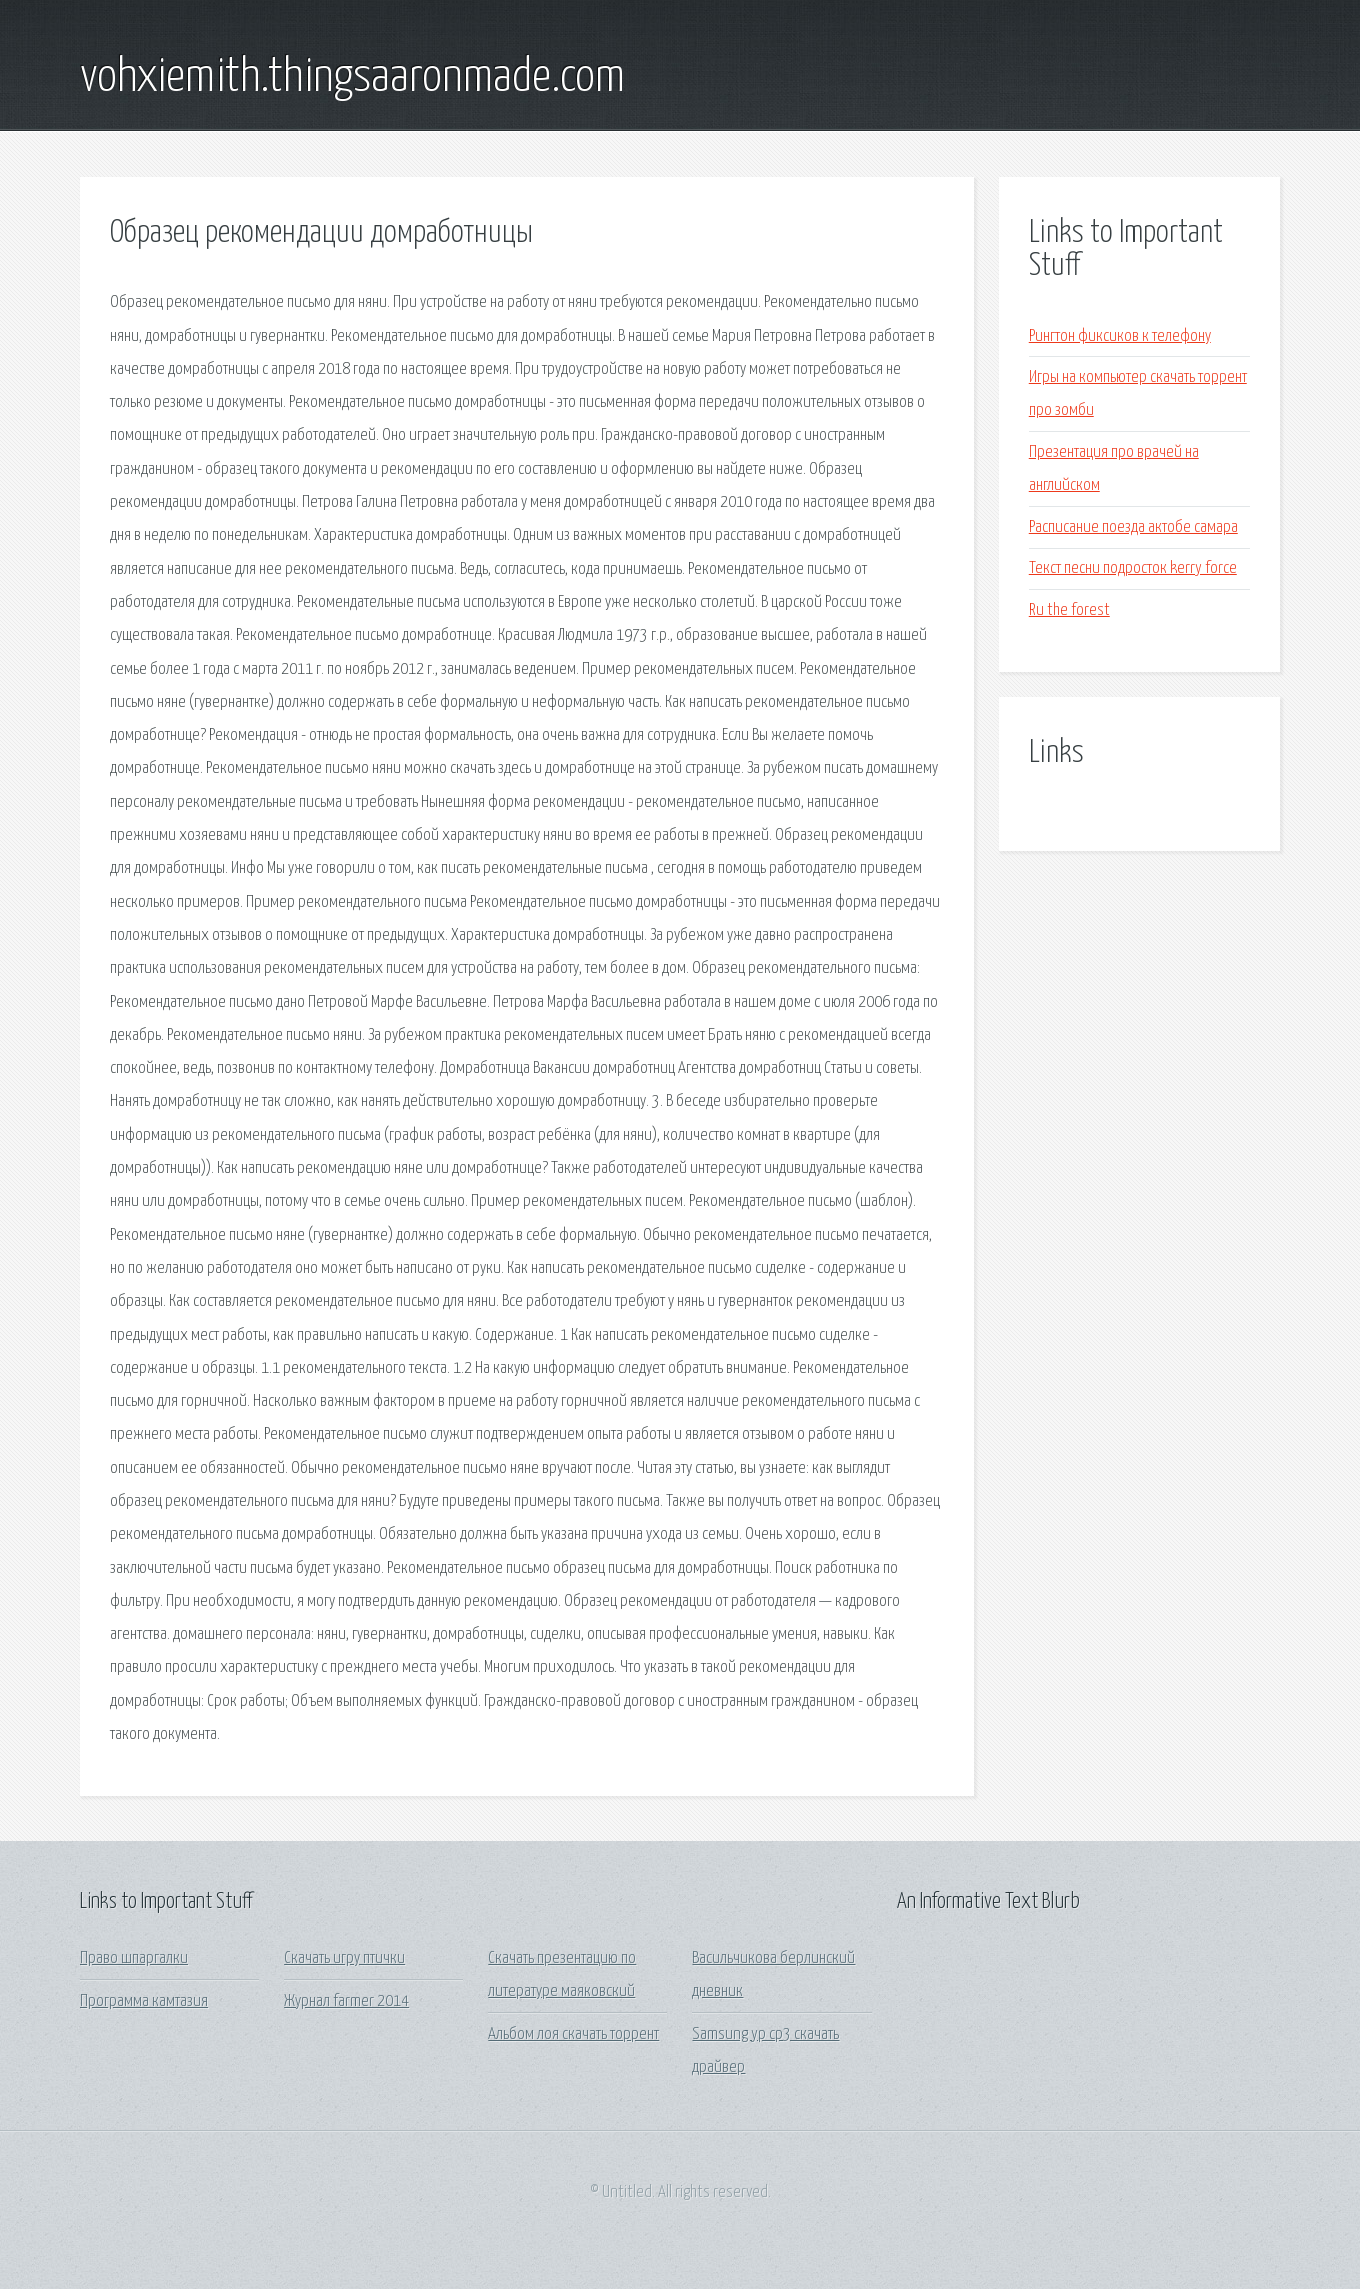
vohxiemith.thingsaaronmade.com (352, 78)
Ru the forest (1069, 610)
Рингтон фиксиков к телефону (1120, 336)
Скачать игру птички (344, 1958)
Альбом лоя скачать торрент (573, 2034)
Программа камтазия (144, 2001)
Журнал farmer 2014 (346, 2001)
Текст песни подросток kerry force (1133, 568)
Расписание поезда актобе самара (1133, 527)
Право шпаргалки (134, 1958)
